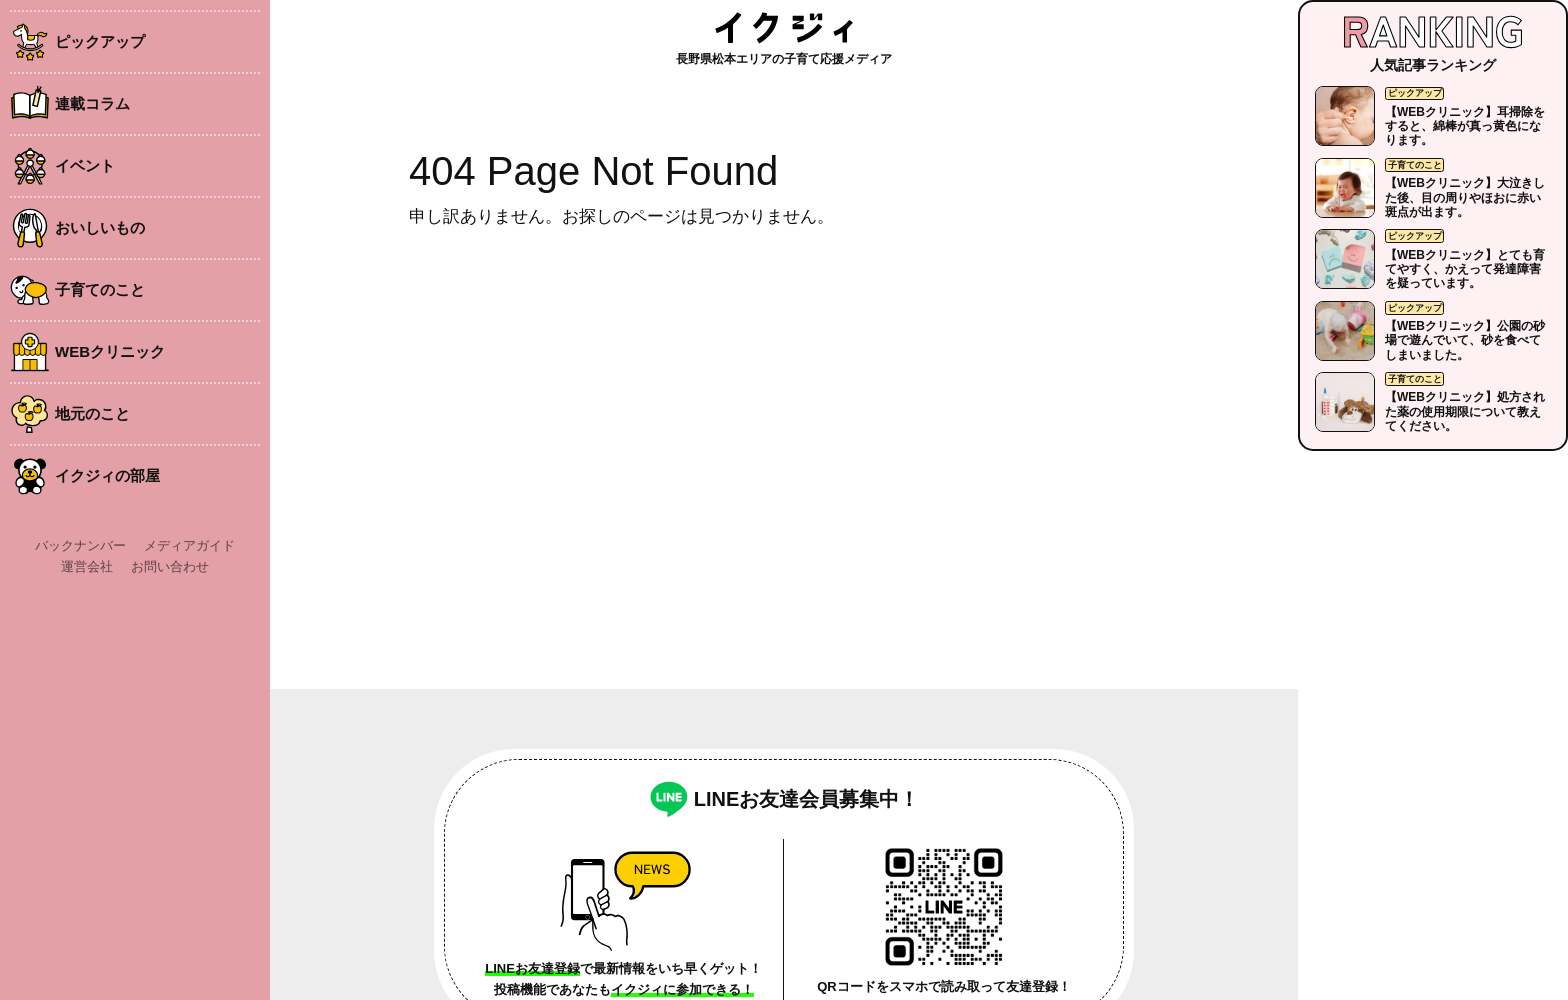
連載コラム (92, 103)
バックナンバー (80, 545)
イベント (85, 165)
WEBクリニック (110, 351)
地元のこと (92, 413)
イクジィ (784, 27)
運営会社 (87, 566)
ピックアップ (100, 41)
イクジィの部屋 (107, 475)
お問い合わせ (170, 566)
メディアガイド (189, 545)
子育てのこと (100, 289)
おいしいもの (100, 227)
